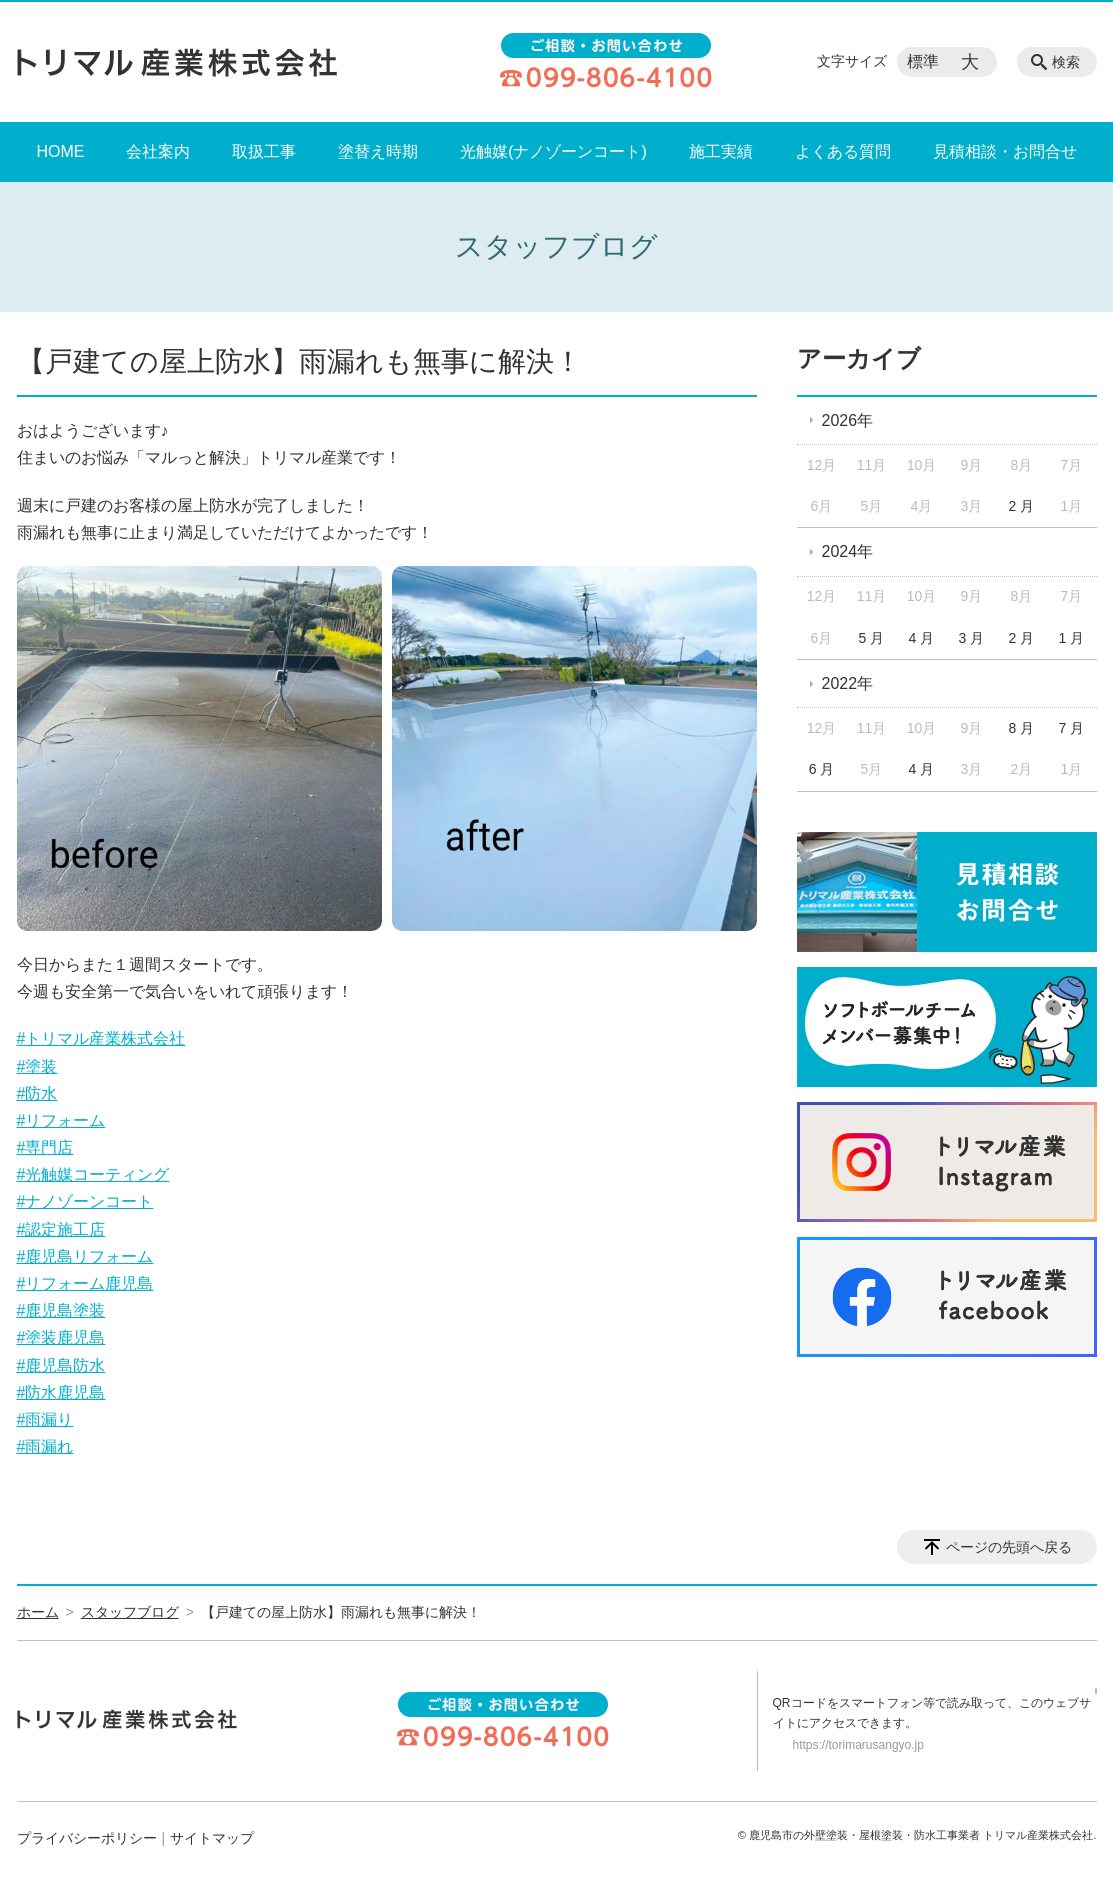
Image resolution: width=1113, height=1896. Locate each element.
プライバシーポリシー (87, 1838)
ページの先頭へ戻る (1009, 1547)
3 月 (972, 638)
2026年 (848, 420)
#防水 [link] (37, 1093)
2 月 (1022, 506)
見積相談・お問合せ (1005, 151)
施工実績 (721, 151)
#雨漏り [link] (45, 1419)
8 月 (1022, 728)
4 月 (922, 638)
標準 (923, 61)
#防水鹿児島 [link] (61, 1392)
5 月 (872, 638)
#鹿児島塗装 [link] (61, 1310)
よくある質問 (843, 151)
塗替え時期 (378, 151)
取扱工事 (264, 151)
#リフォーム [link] (61, 1120)
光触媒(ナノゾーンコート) (553, 151)
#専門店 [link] (45, 1147)
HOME (61, 151)
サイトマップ (212, 1838)
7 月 (1071, 728)
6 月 (822, 769)
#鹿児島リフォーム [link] (85, 1256)
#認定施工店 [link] (61, 1229)
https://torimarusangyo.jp (858, 1745)
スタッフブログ (130, 1612)
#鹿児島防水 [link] (61, 1365)
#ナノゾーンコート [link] (85, 1201)
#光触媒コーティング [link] (93, 1174)
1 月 (1071, 638)
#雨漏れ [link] (45, 1446)
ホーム (38, 1612)
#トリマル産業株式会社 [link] (101, 1038)
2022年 (848, 683)
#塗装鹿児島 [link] (61, 1337)
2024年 (848, 551)
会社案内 (158, 151)
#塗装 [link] (37, 1066)
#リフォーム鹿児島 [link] (85, 1283)
